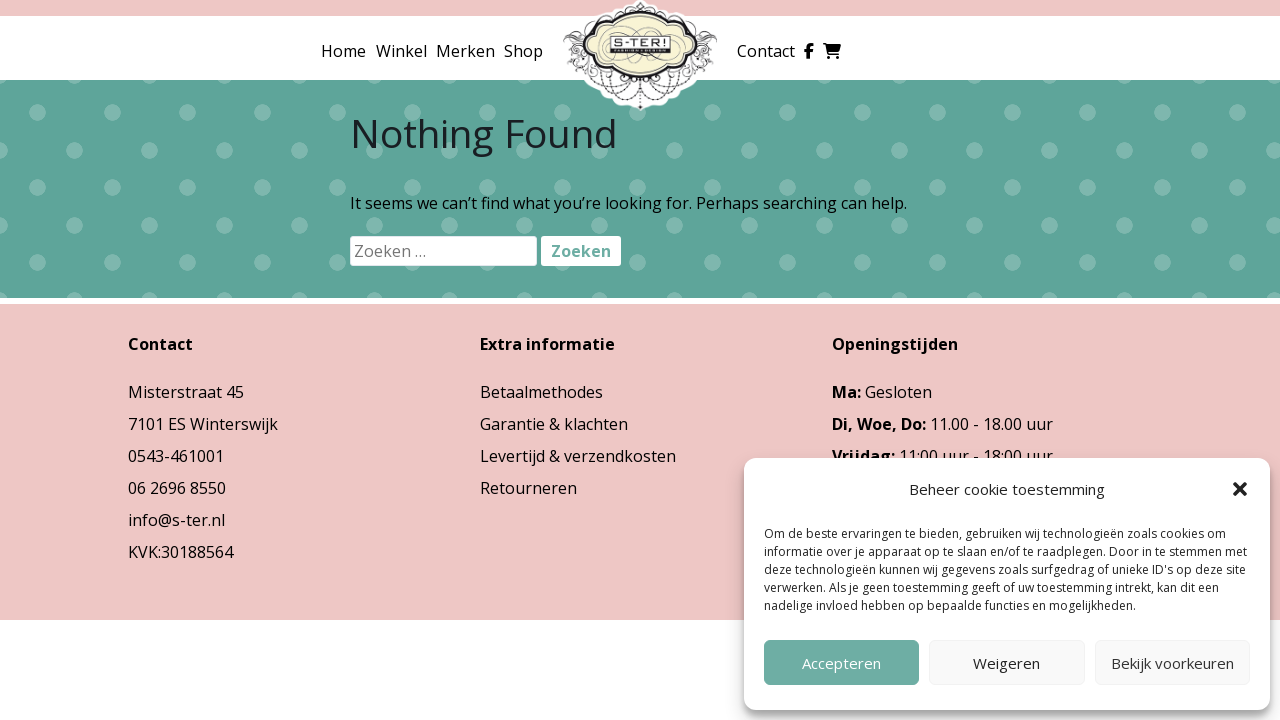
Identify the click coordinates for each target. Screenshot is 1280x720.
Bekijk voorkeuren (1172, 663)
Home (343, 51)
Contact (766, 51)
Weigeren (1006, 663)
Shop (523, 51)
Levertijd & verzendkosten (578, 456)
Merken (465, 51)
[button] (1240, 489)
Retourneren (528, 488)
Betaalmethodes (541, 392)
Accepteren (841, 663)
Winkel (401, 51)
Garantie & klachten (554, 424)
